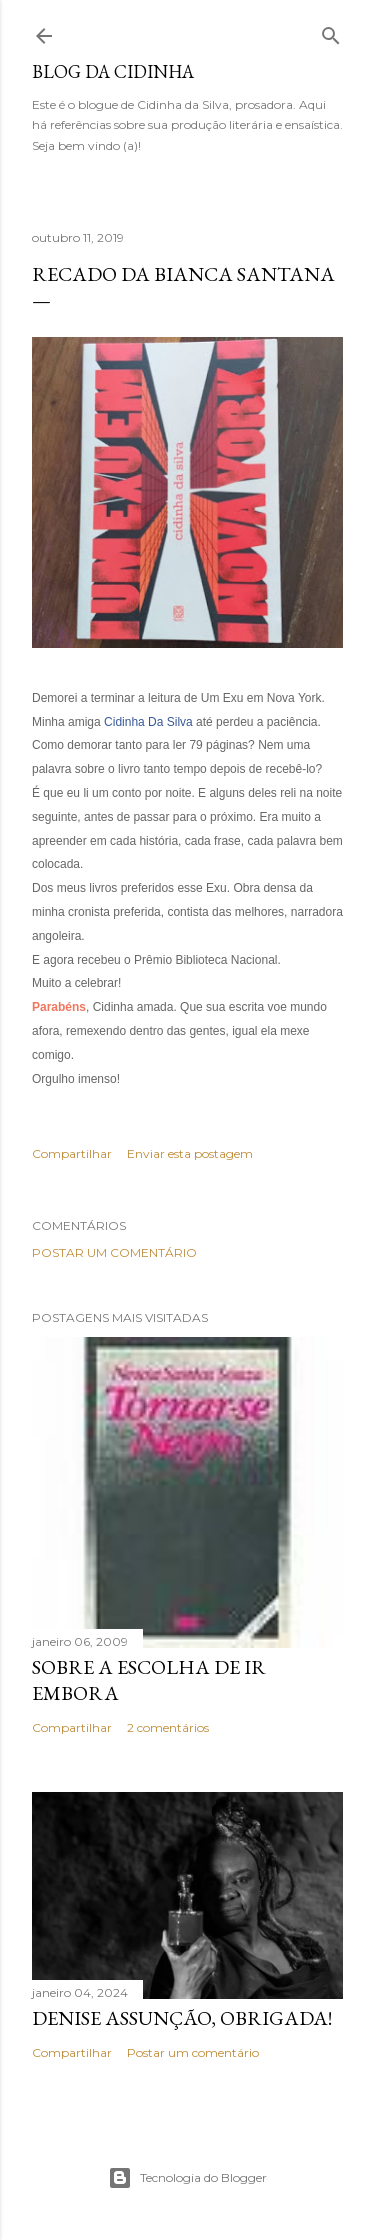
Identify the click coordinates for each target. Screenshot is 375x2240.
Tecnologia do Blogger (187, 2178)
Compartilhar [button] (72, 1153)
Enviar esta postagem (190, 1153)
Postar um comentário (114, 1252)
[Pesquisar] (331, 31)
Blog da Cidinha (113, 71)
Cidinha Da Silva (148, 722)
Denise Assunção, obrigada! (182, 2018)
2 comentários (168, 1727)
